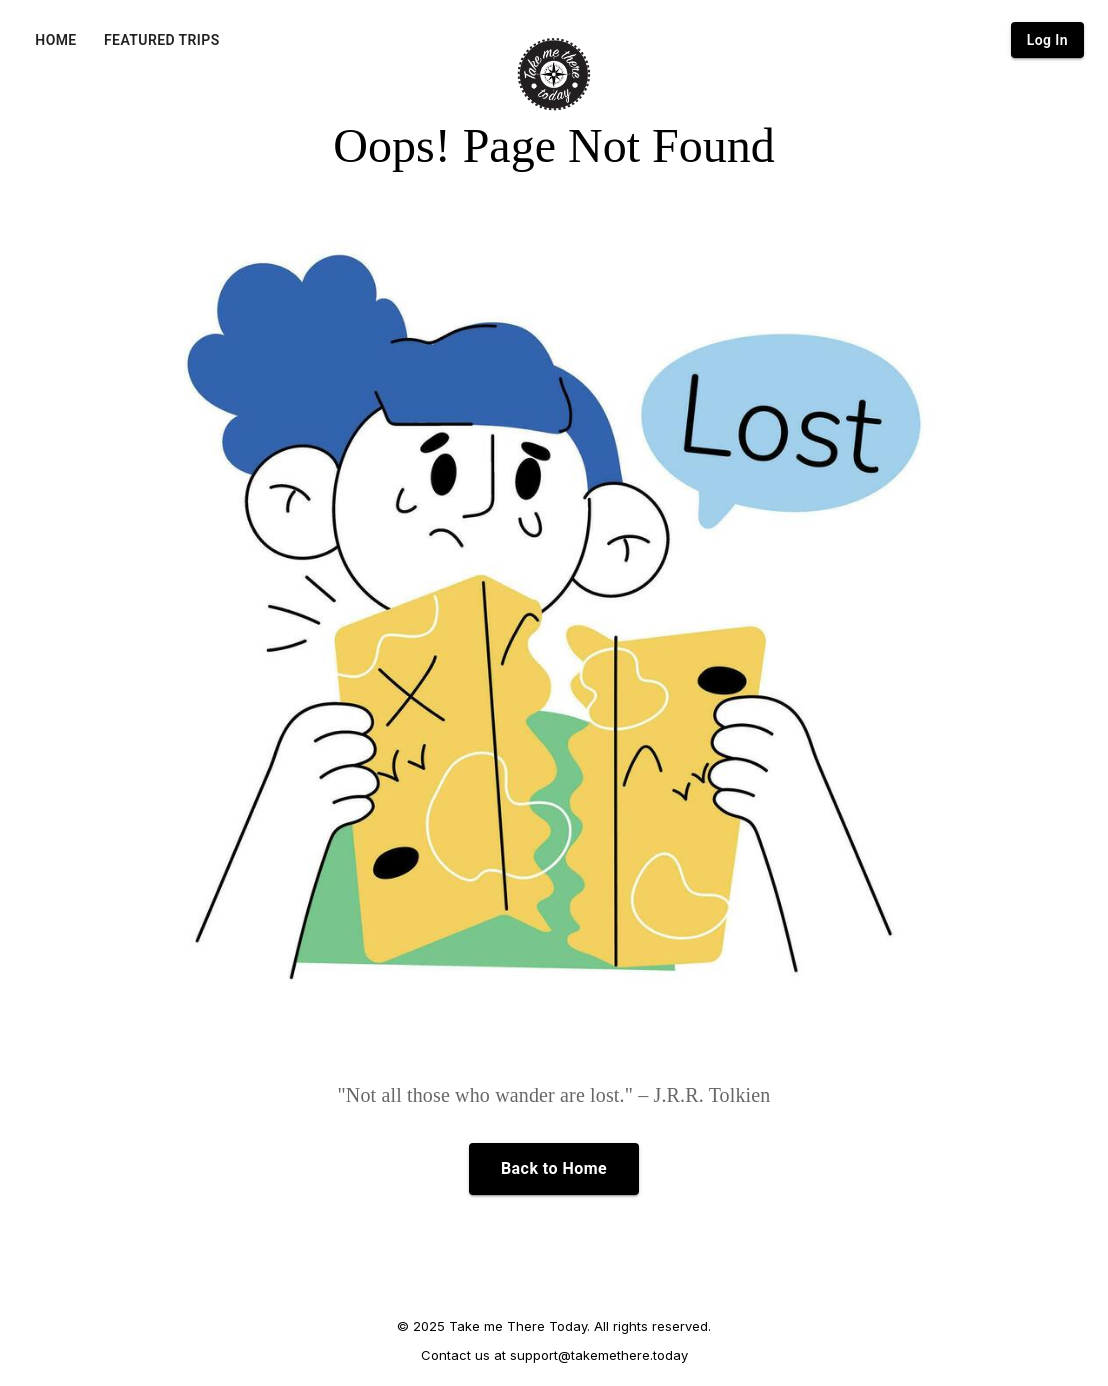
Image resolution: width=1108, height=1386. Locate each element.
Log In (1047, 40)
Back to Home (554, 1168)
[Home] (554, 74)
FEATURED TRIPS (162, 40)
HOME (55, 40)
